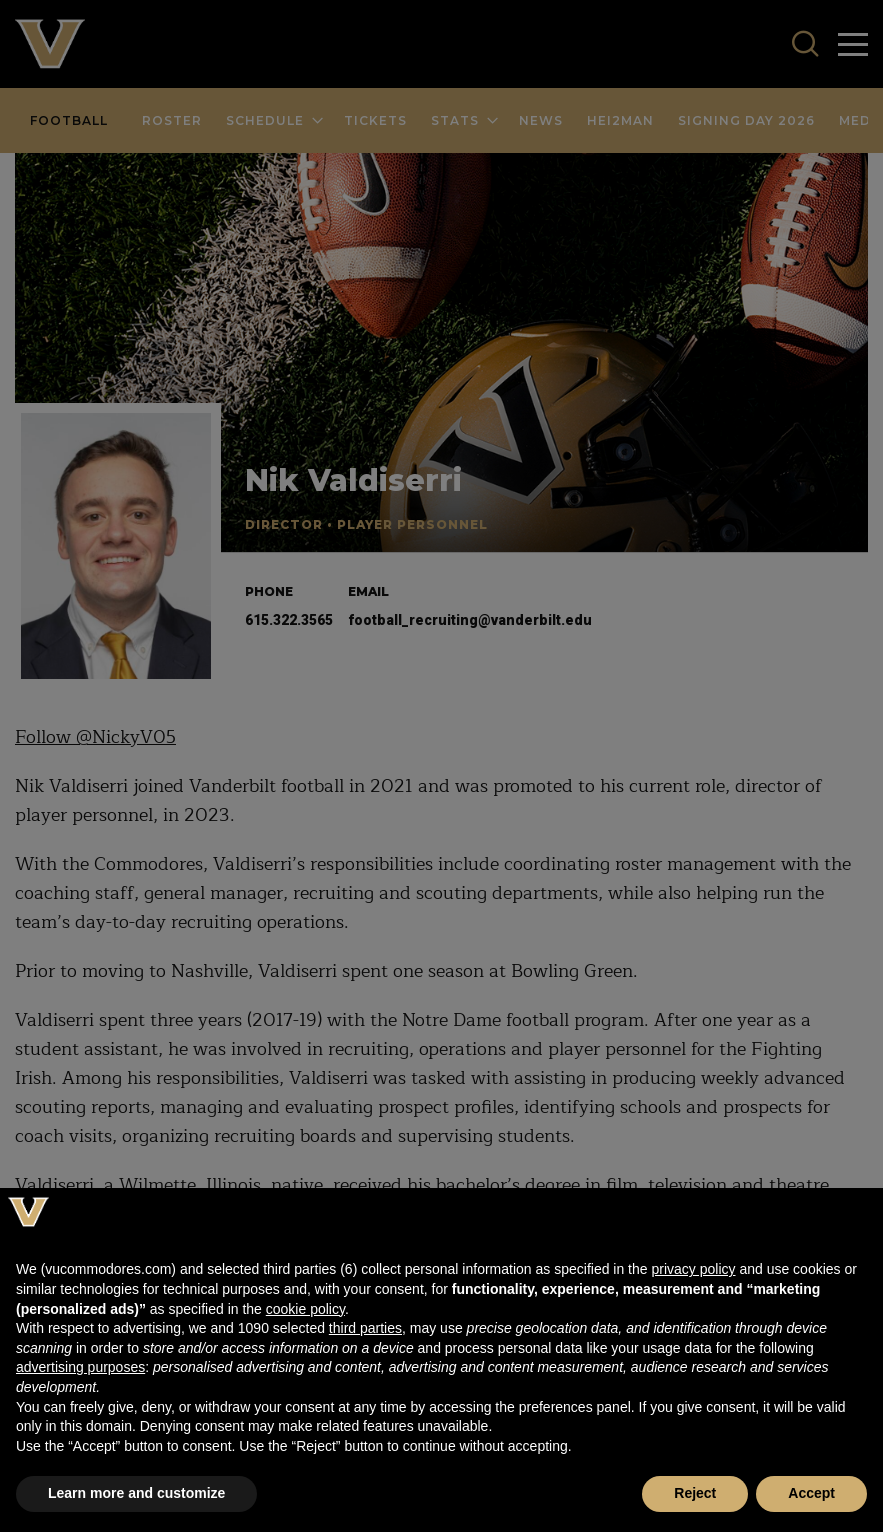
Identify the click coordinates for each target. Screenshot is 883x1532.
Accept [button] (811, 1493)
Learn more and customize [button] (136, 1493)
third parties (365, 1328)
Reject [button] (695, 1493)
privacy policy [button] (693, 1269)
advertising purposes (80, 1367)
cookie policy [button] (305, 1309)
